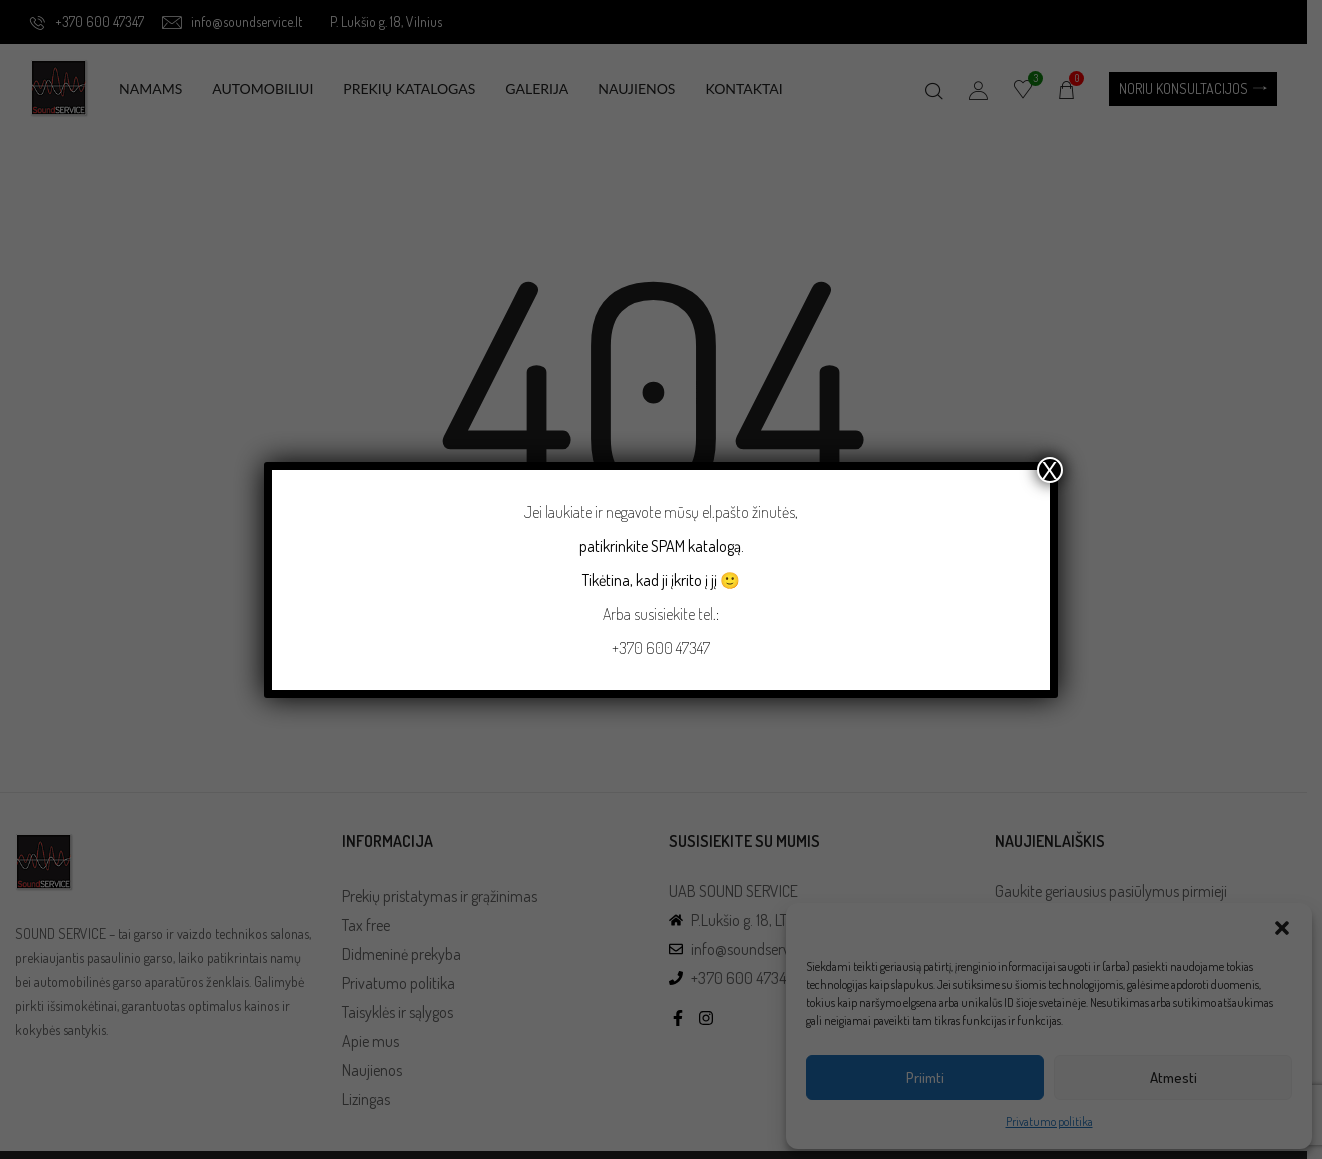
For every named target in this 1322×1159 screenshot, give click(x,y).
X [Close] (1050, 470)
